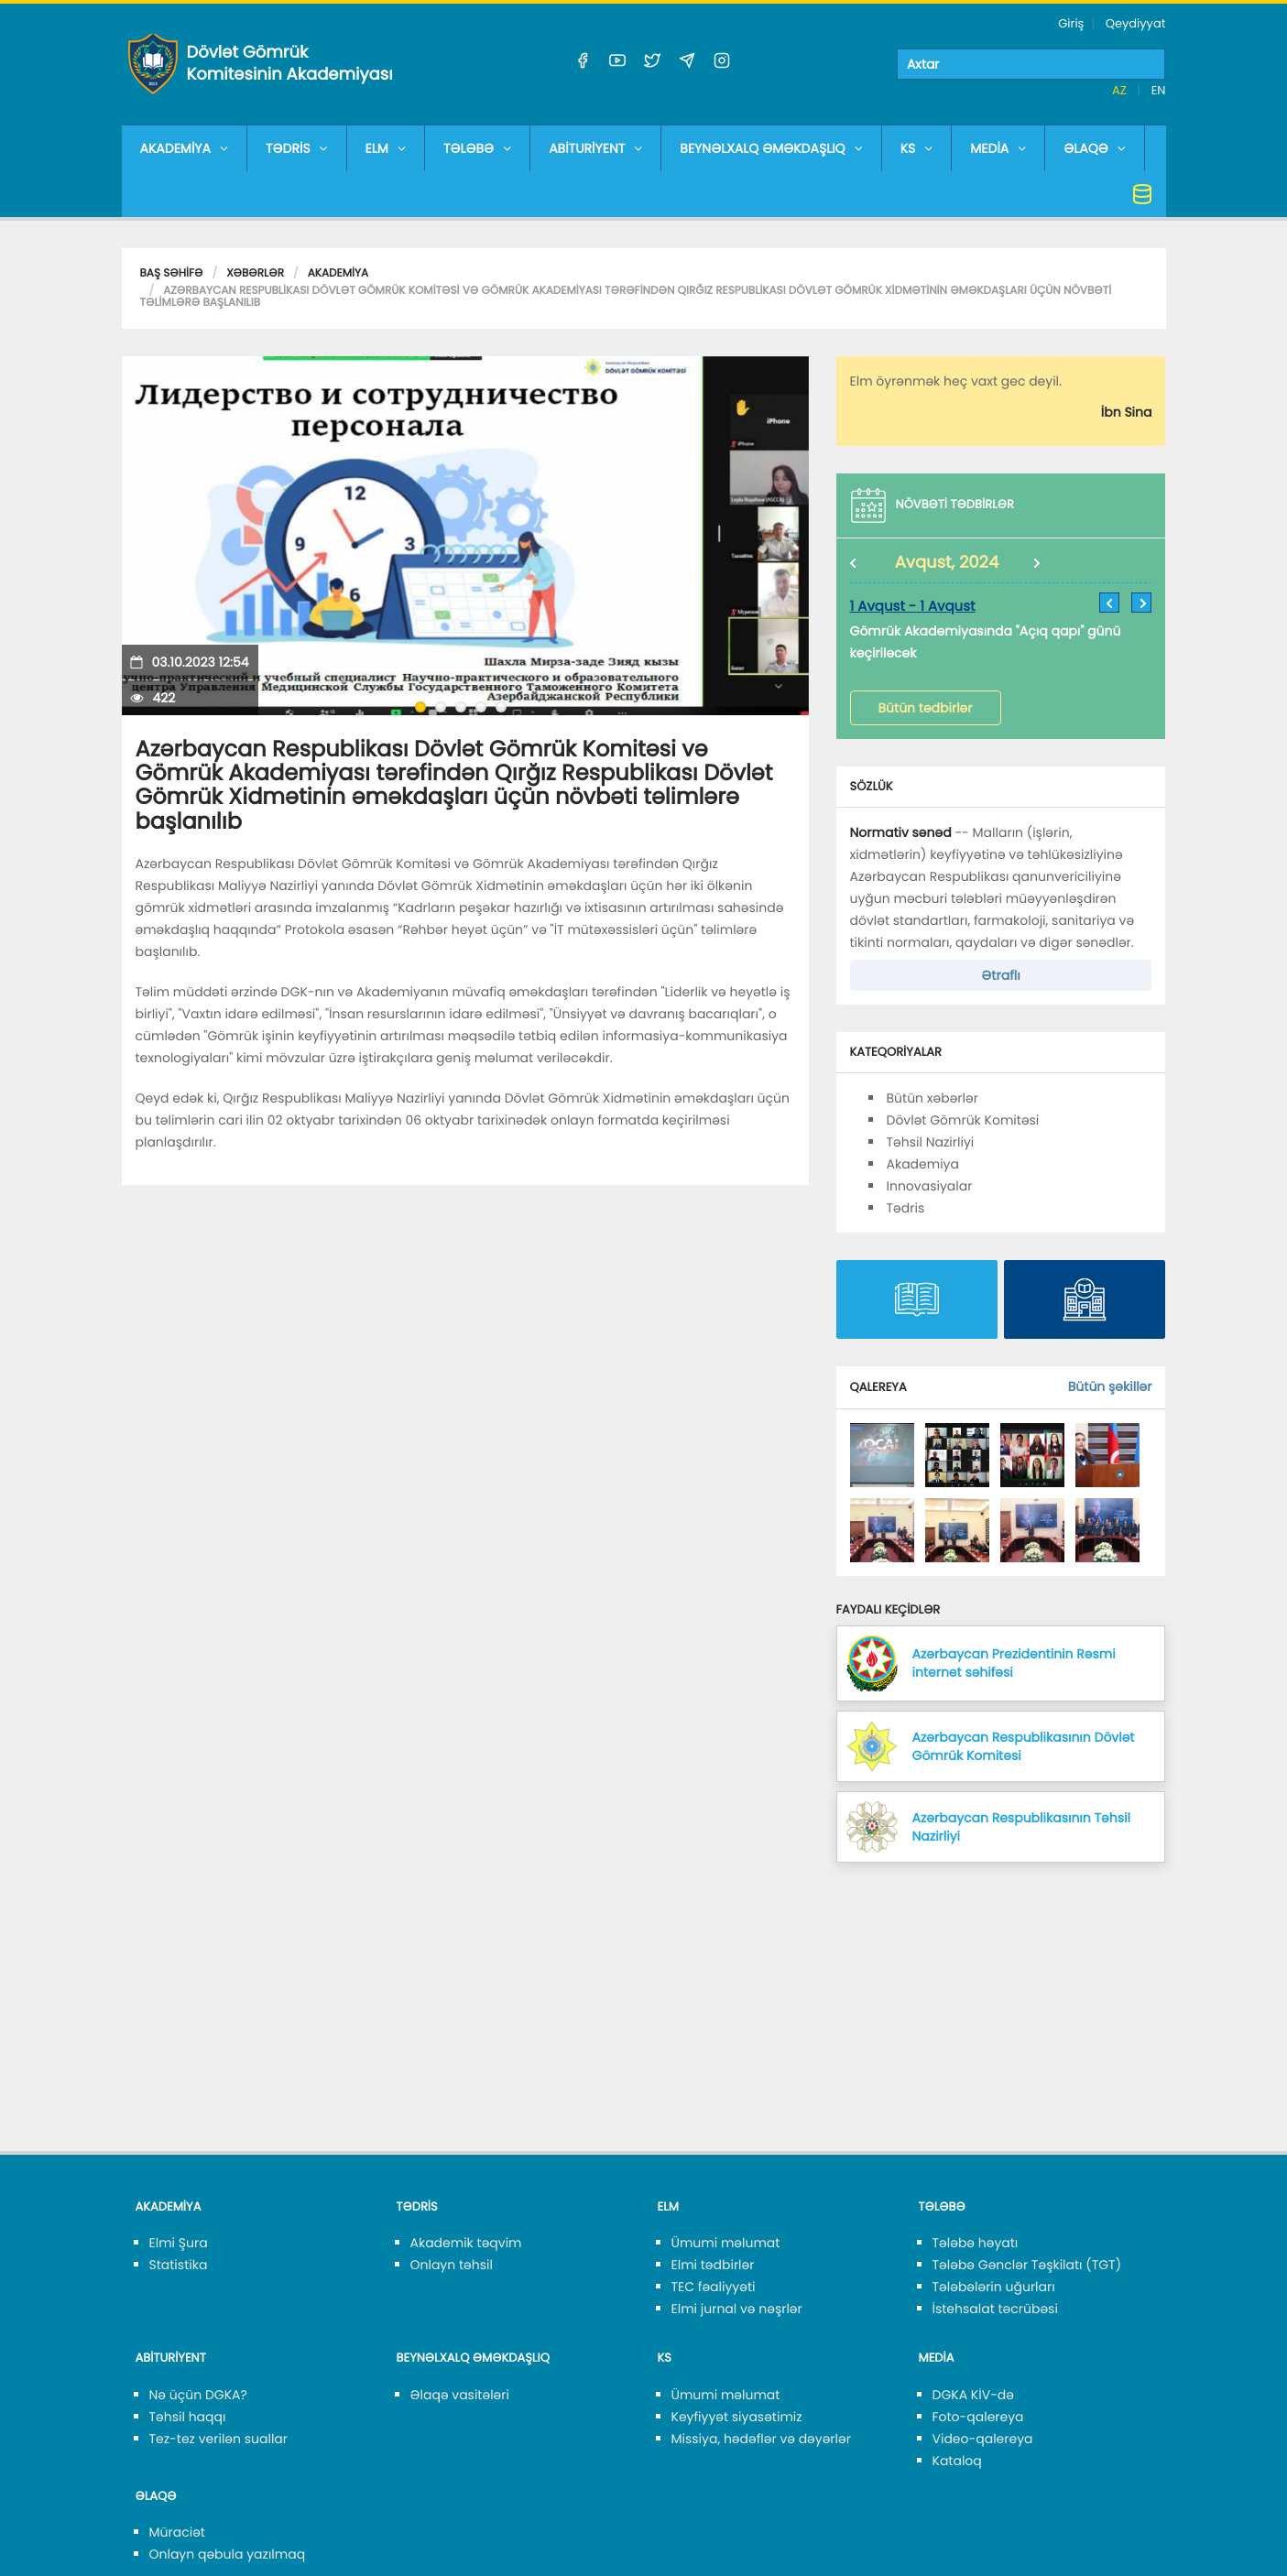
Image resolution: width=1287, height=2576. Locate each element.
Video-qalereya (983, 2438)
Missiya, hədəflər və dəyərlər (761, 2438)
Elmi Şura (178, 2243)
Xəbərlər (255, 273)
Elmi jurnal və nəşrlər (736, 2308)
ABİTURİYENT (595, 148)
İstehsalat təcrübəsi (995, 2308)
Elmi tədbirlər (713, 2264)
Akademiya (338, 273)
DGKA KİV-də (974, 2395)
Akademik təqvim (466, 2243)
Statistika (178, 2264)
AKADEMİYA (184, 148)
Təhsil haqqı (187, 2417)
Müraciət (177, 2532)
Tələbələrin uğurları (994, 2286)
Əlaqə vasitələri (459, 2395)
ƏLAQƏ (1094, 148)
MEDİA (998, 148)
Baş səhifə (171, 273)
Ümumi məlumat (725, 2243)
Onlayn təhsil (451, 2264)
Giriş (1071, 23)
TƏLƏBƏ (477, 148)
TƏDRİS (297, 148)
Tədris (906, 1208)
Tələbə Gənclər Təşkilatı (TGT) (1027, 2264)
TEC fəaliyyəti (713, 2286)
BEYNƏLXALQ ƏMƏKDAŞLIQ (771, 148)
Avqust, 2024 (947, 562)
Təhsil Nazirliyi (931, 1142)
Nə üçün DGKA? (198, 2395)
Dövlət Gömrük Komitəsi (963, 1120)
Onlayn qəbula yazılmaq (227, 2554)
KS (916, 148)
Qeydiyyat (1136, 23)
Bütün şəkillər (1110, 1386)
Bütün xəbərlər (932, 1098)
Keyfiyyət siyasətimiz (736, 2417)
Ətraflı (1000, 975)
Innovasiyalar (930, 1186)
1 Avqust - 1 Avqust (913, 606)
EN (1158, 90)
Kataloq (957, 2460)
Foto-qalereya (978, 2417)
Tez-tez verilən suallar (219, 2438)
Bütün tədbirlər (925, 708)
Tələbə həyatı (976, 2243)
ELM (385, 148)
